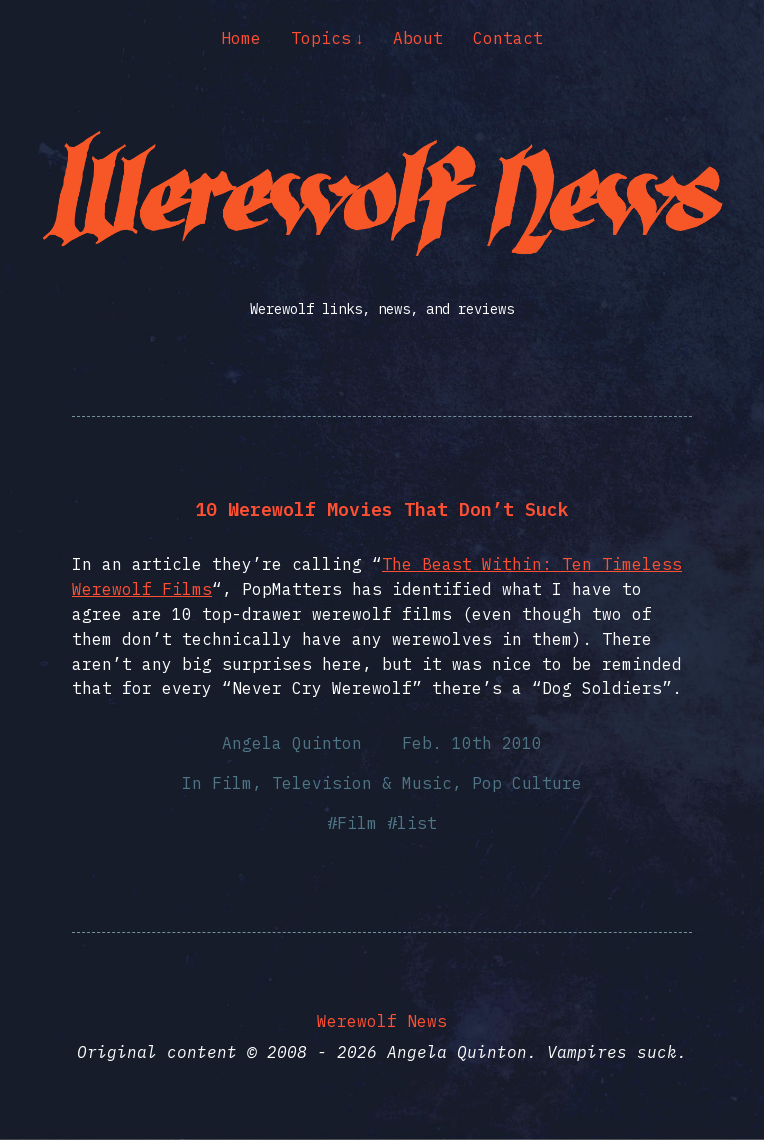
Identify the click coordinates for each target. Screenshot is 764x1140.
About (418, 38)
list (417, 823)
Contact (508, 38)
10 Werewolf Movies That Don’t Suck (382, 509)
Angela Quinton (292, 743)
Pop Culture (527, 783)
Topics (321, 38)
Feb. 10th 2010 (472, 743)
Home (241, 38)
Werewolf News (382, 1021)
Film (357, 823)
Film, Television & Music (332, 783)
